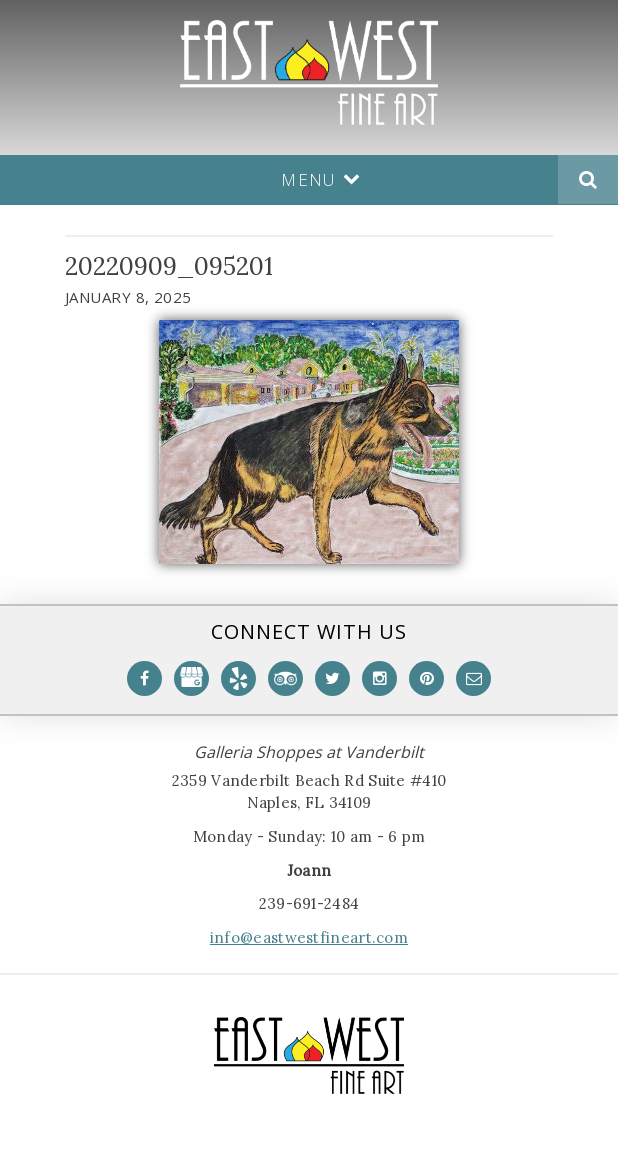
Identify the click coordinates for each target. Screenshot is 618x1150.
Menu (321, 179)
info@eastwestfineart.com (309, 937)
